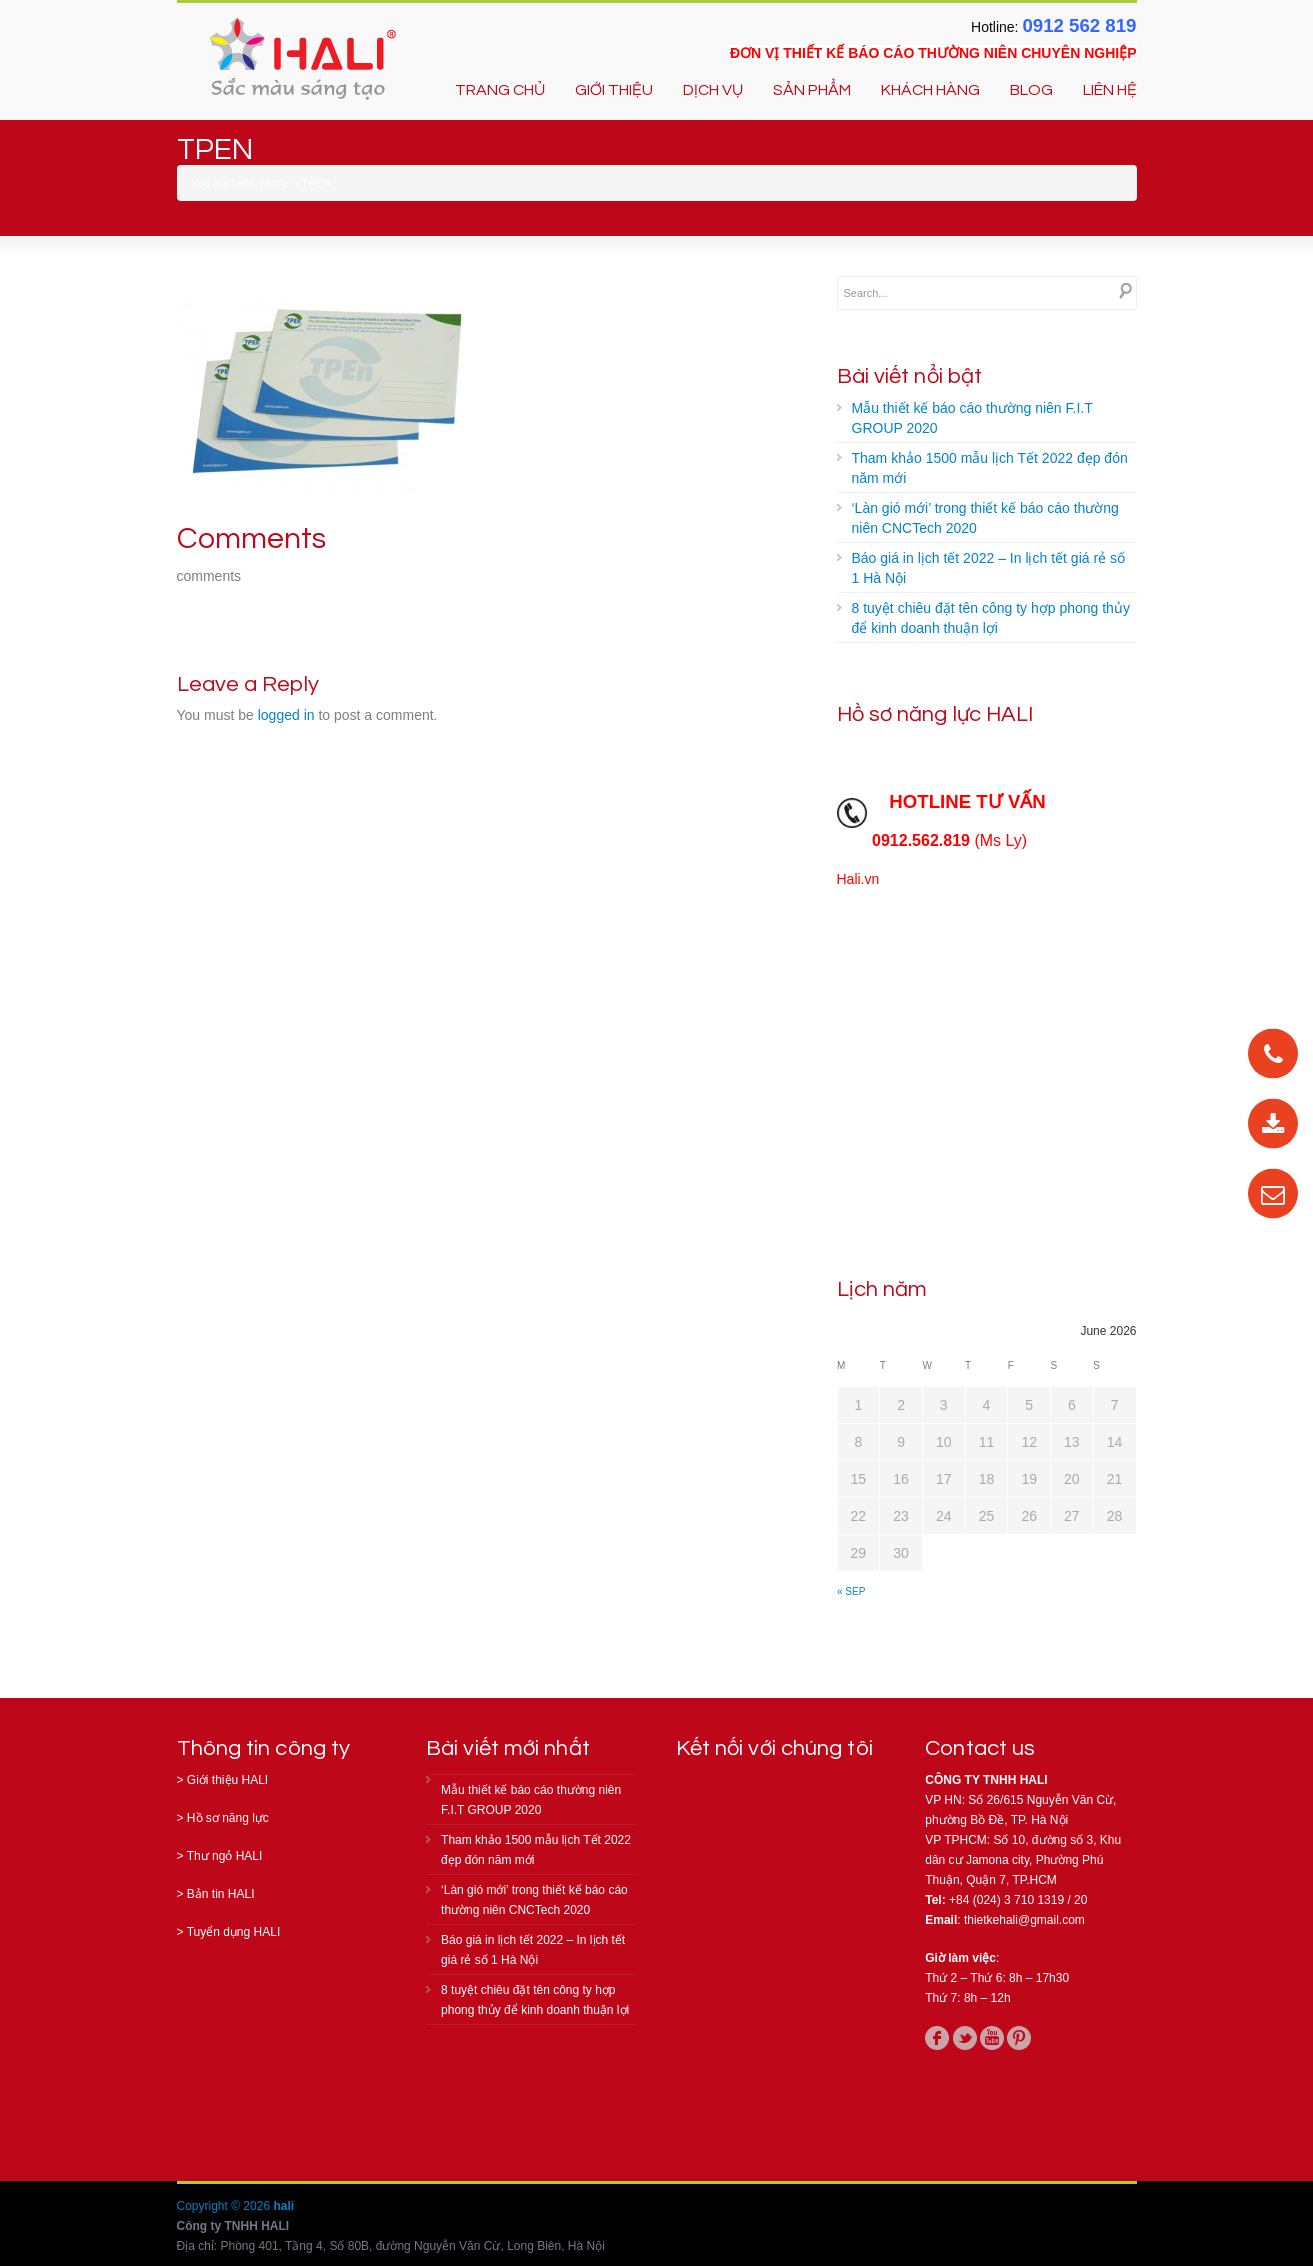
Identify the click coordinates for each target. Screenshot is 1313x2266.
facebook (937, 2038)
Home (274, 183)
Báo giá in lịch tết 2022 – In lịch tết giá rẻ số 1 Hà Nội (988, 568)
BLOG (1031, 90)
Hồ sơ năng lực (228, 1818)
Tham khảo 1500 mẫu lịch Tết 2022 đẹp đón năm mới (990, 468)
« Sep (851, 1591)
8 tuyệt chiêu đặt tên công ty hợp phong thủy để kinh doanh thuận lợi (991, 618)
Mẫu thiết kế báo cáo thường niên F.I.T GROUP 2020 (972, 418)
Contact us (980, 1748)
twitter (965, 2038)
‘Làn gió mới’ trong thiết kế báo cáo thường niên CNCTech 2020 (985, 518)
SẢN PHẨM (812, 90)
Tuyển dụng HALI (234, 1932)
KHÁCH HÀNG (930, 90)
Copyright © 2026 (225, 2206)
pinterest (1019, 2038)
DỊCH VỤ (713, 90)
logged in (286, 715)
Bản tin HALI (221, 1894)
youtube (992, 2038)
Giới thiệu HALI (227, 1780)
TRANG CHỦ (500, 90)
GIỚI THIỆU (614, 90)
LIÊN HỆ (1110, 90)
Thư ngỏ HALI (225, 1856)
